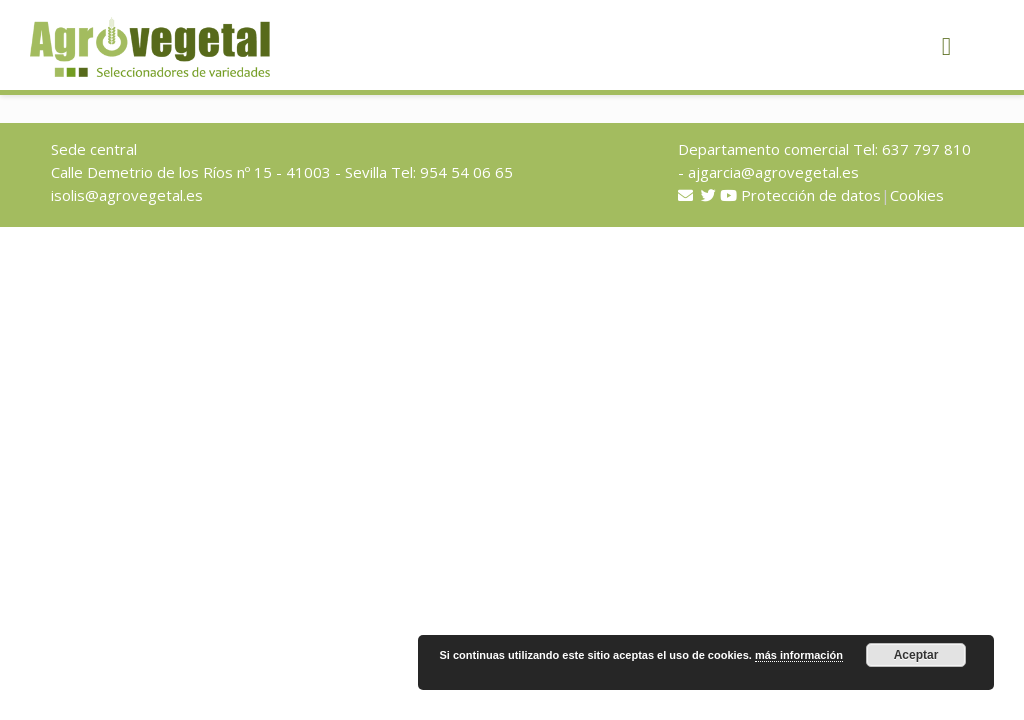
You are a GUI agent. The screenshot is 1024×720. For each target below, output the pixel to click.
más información (799, 655)
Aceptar (916, 655)
